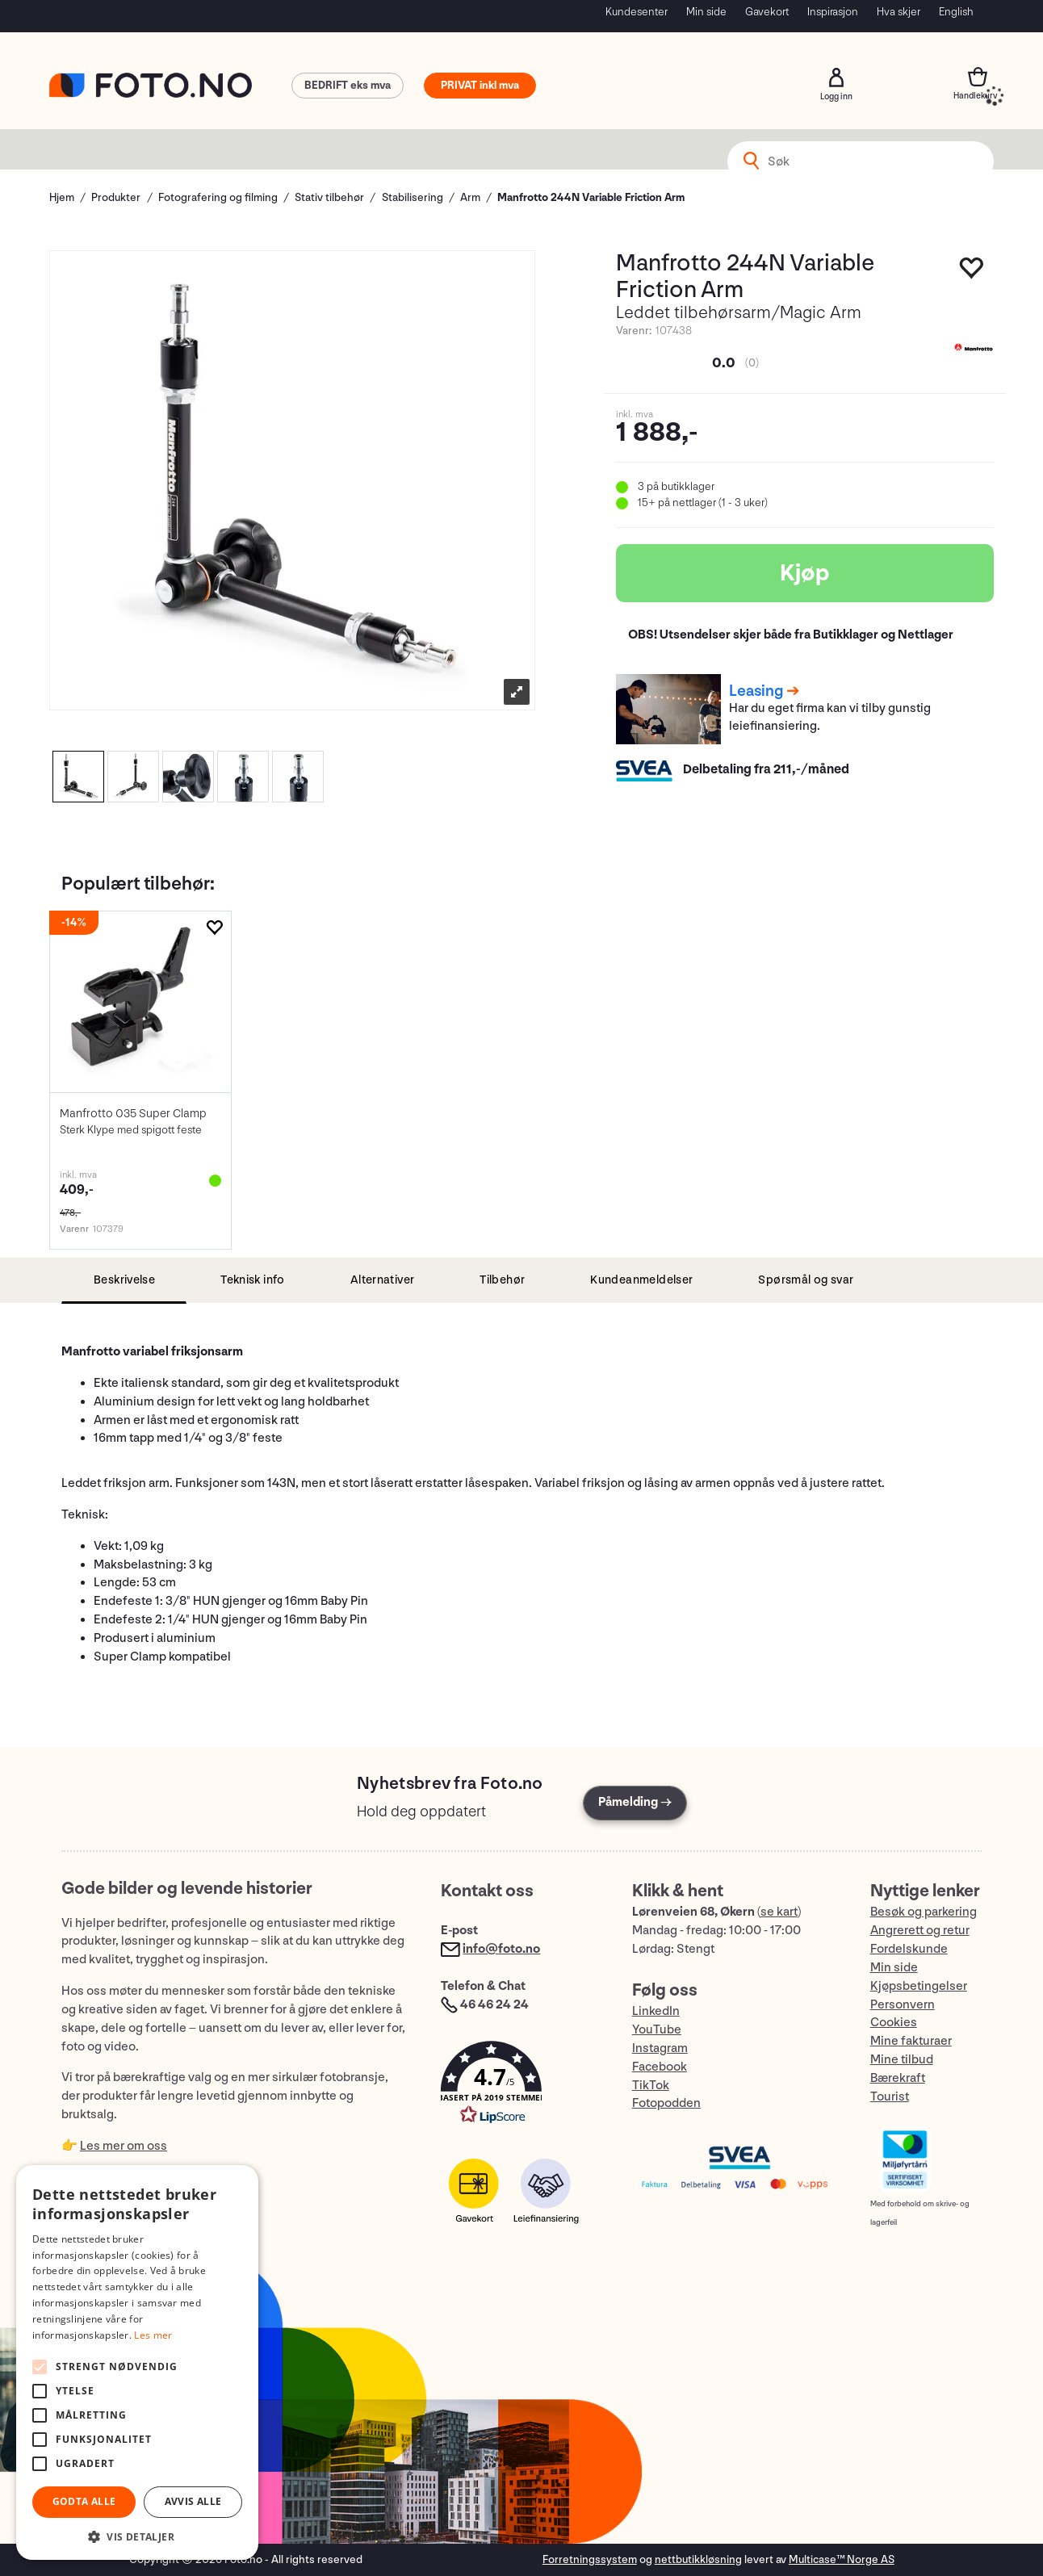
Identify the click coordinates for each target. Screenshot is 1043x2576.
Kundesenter (636, 12)
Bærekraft (897, 2078)
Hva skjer (898, 12)
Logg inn (836, 77)
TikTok (650, 2085)
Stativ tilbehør (329, 197)
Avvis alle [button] (193, 2501)
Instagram (660, 2048)
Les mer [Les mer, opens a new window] (153, 2335)
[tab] (123, 1281)
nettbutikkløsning (698, 2559)
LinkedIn (656, 2011)
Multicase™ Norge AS (841, 2559)
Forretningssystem (589, 2559)
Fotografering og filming (218, 197)
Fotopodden (666, 2103)
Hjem (61, 197)
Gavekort (767, 12)
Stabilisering (412, 197)
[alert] (137, 2362)
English (956, 12)
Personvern (902, 2005)
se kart (779, 1912)
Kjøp (805, 573)
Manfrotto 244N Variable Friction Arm (591, 197)
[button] (520, 2086)
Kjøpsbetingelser (918, 1986)
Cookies (893, 2022)
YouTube (656, 2030)
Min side (706, 12)
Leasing (756, 691)
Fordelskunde (909, 1949)
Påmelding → (635, 1802)
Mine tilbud (901, 2059)
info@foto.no (501, 1949)
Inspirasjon (832, 12)
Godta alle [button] (84, 2501)
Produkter (115, 197)
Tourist (889, 2097)
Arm (470, 197)
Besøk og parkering (923, 1912)
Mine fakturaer (911, 2041)
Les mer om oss (123, 2146)
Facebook (659, 2067)
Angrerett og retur (920, 1930)
